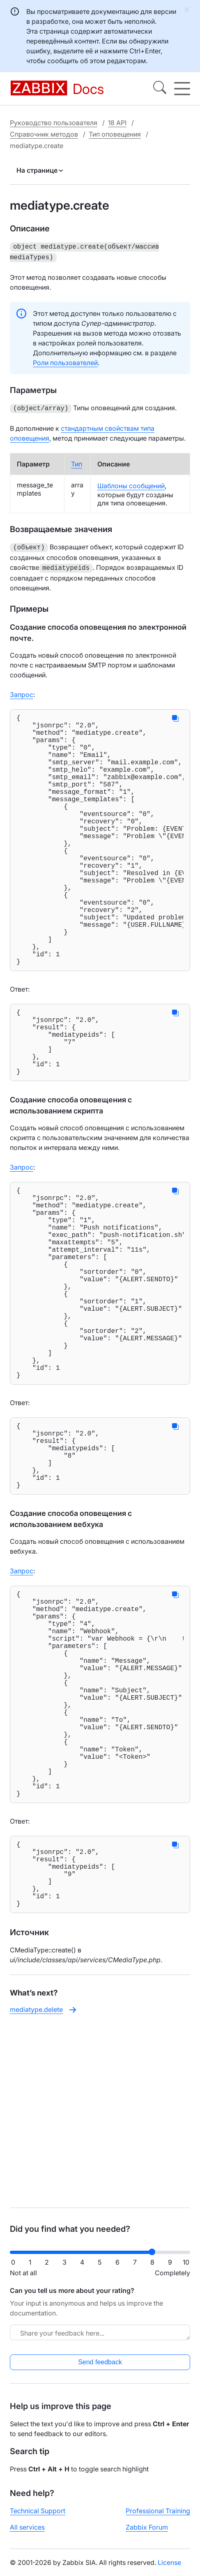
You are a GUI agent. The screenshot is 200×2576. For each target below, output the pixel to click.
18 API (117, 123)
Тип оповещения (115, 134)
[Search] (159, 88)
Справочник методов (44, 134)
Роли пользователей (65, 361)
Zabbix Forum (147, 2534)
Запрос (21, 690)
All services (27, 2534)
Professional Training (158, 2518)
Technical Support (37, 2518)
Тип (76, 461)
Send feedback (100, 2369)
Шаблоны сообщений (131, 483)
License (169, 2569)
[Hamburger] (182, 88)
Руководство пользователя (53, 123)
